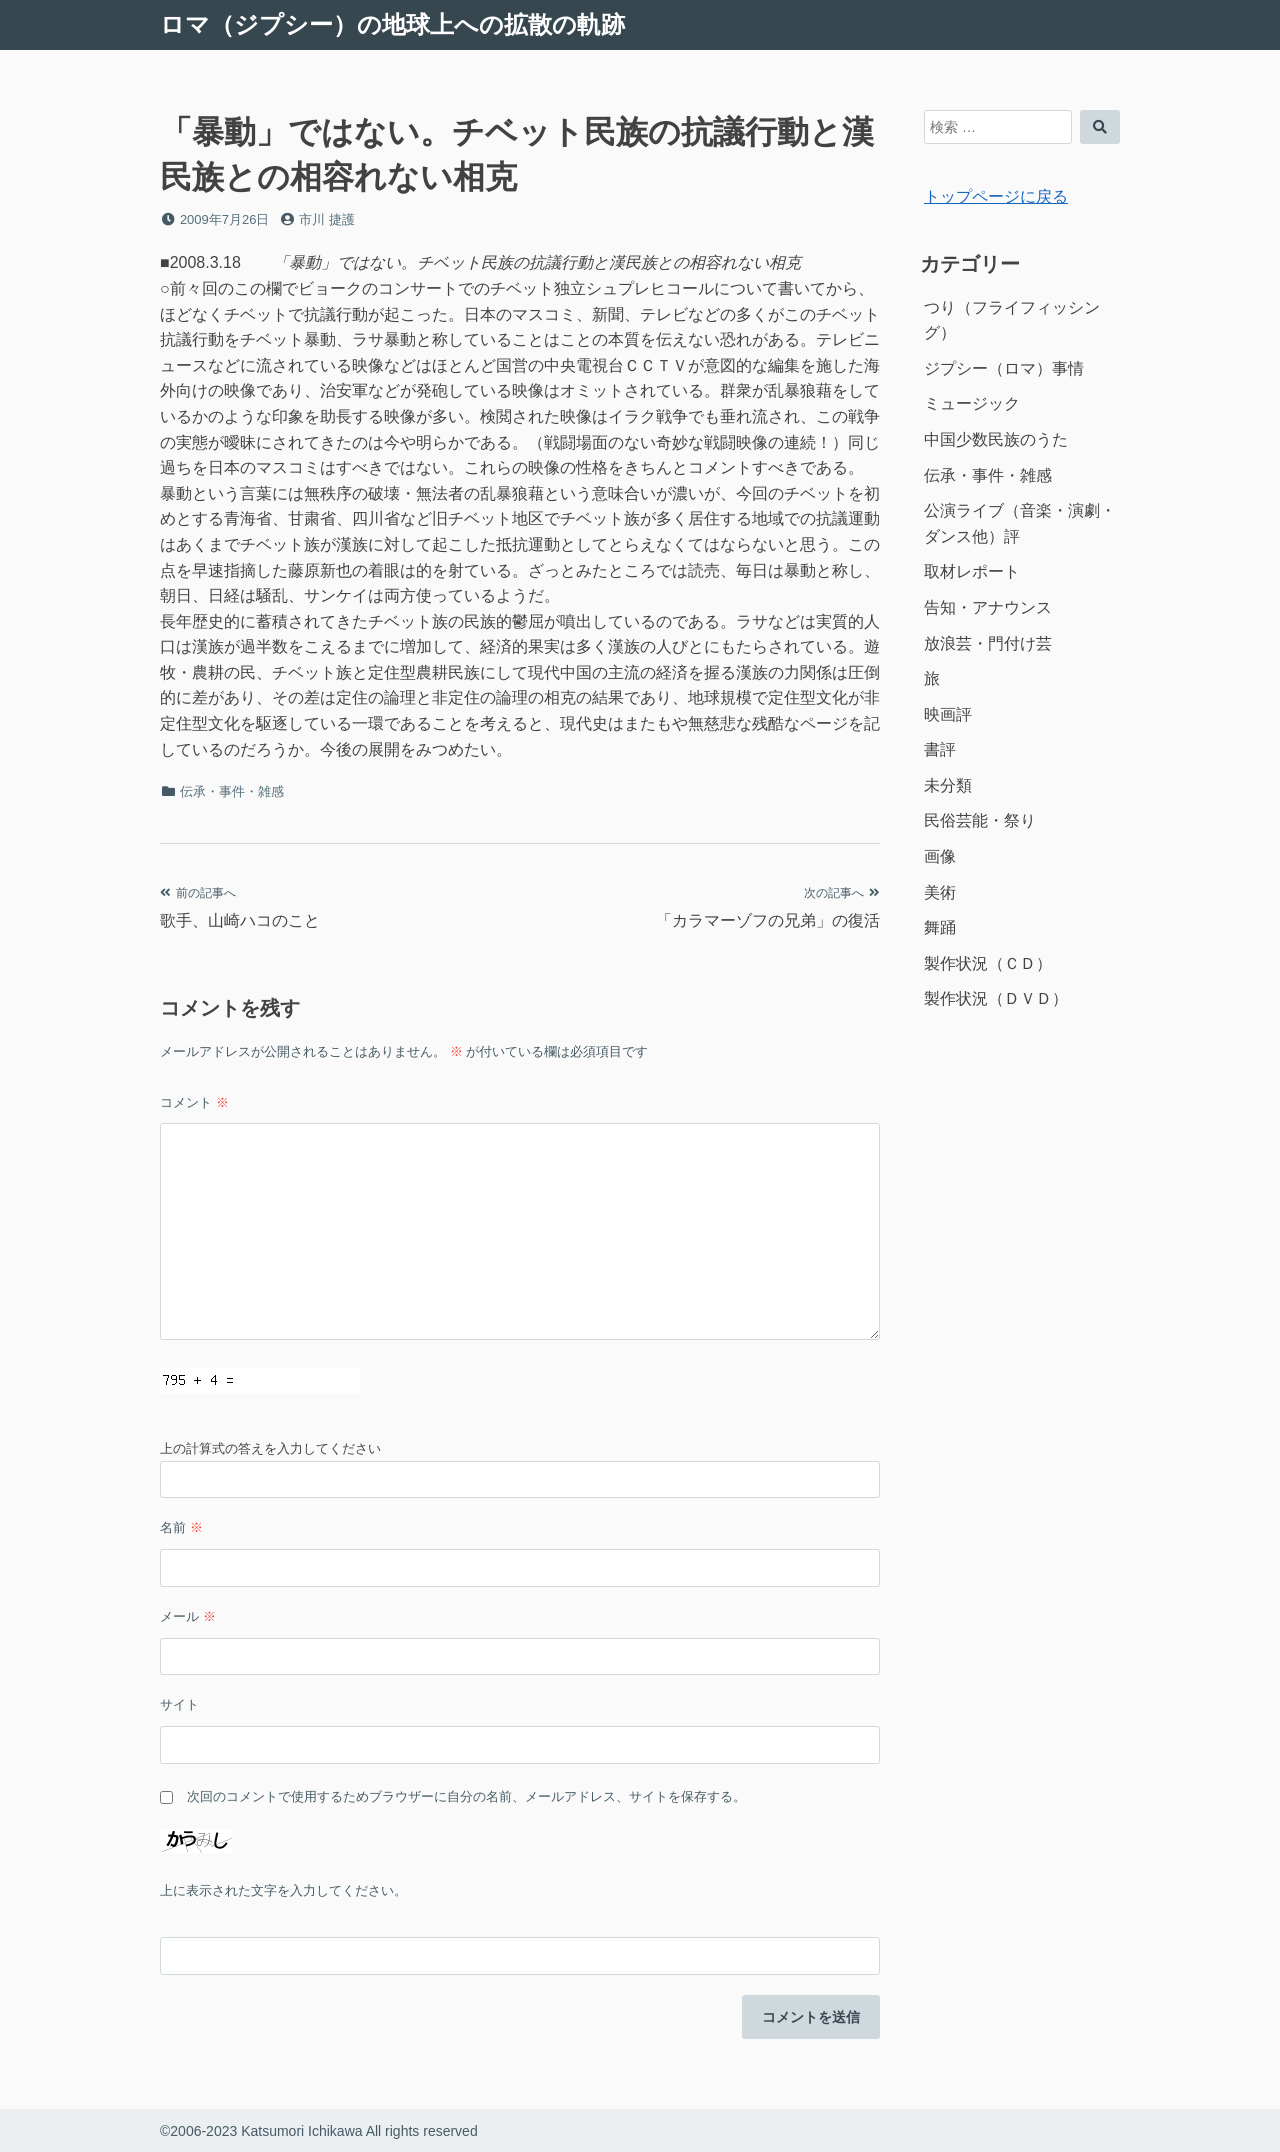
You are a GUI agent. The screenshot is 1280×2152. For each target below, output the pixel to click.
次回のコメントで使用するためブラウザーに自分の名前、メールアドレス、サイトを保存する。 (466, 1796)
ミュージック (972, 403)
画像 (940, 856)
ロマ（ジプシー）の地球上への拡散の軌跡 (392, 24)
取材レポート (972, 571)
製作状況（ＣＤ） (988, 963)
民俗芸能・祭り (980, 820)
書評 (940, 749)
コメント (194, 1102)
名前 (181, 1527)
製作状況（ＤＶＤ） (996, 998)
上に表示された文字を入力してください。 (283, 1890)
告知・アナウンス (988, 607)
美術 (940, 892)
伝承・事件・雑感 (232, 791)
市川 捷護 (327, 219)
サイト (179, 1704)
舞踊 (940, 927)
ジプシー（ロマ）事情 (1004, 368)
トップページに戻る (996, 196)
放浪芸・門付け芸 (988, 643)
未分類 (948, 785)
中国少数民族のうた (996, 439)
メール (188, 1616)
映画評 (948, 714)
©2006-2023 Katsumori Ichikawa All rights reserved (319, 2131)
